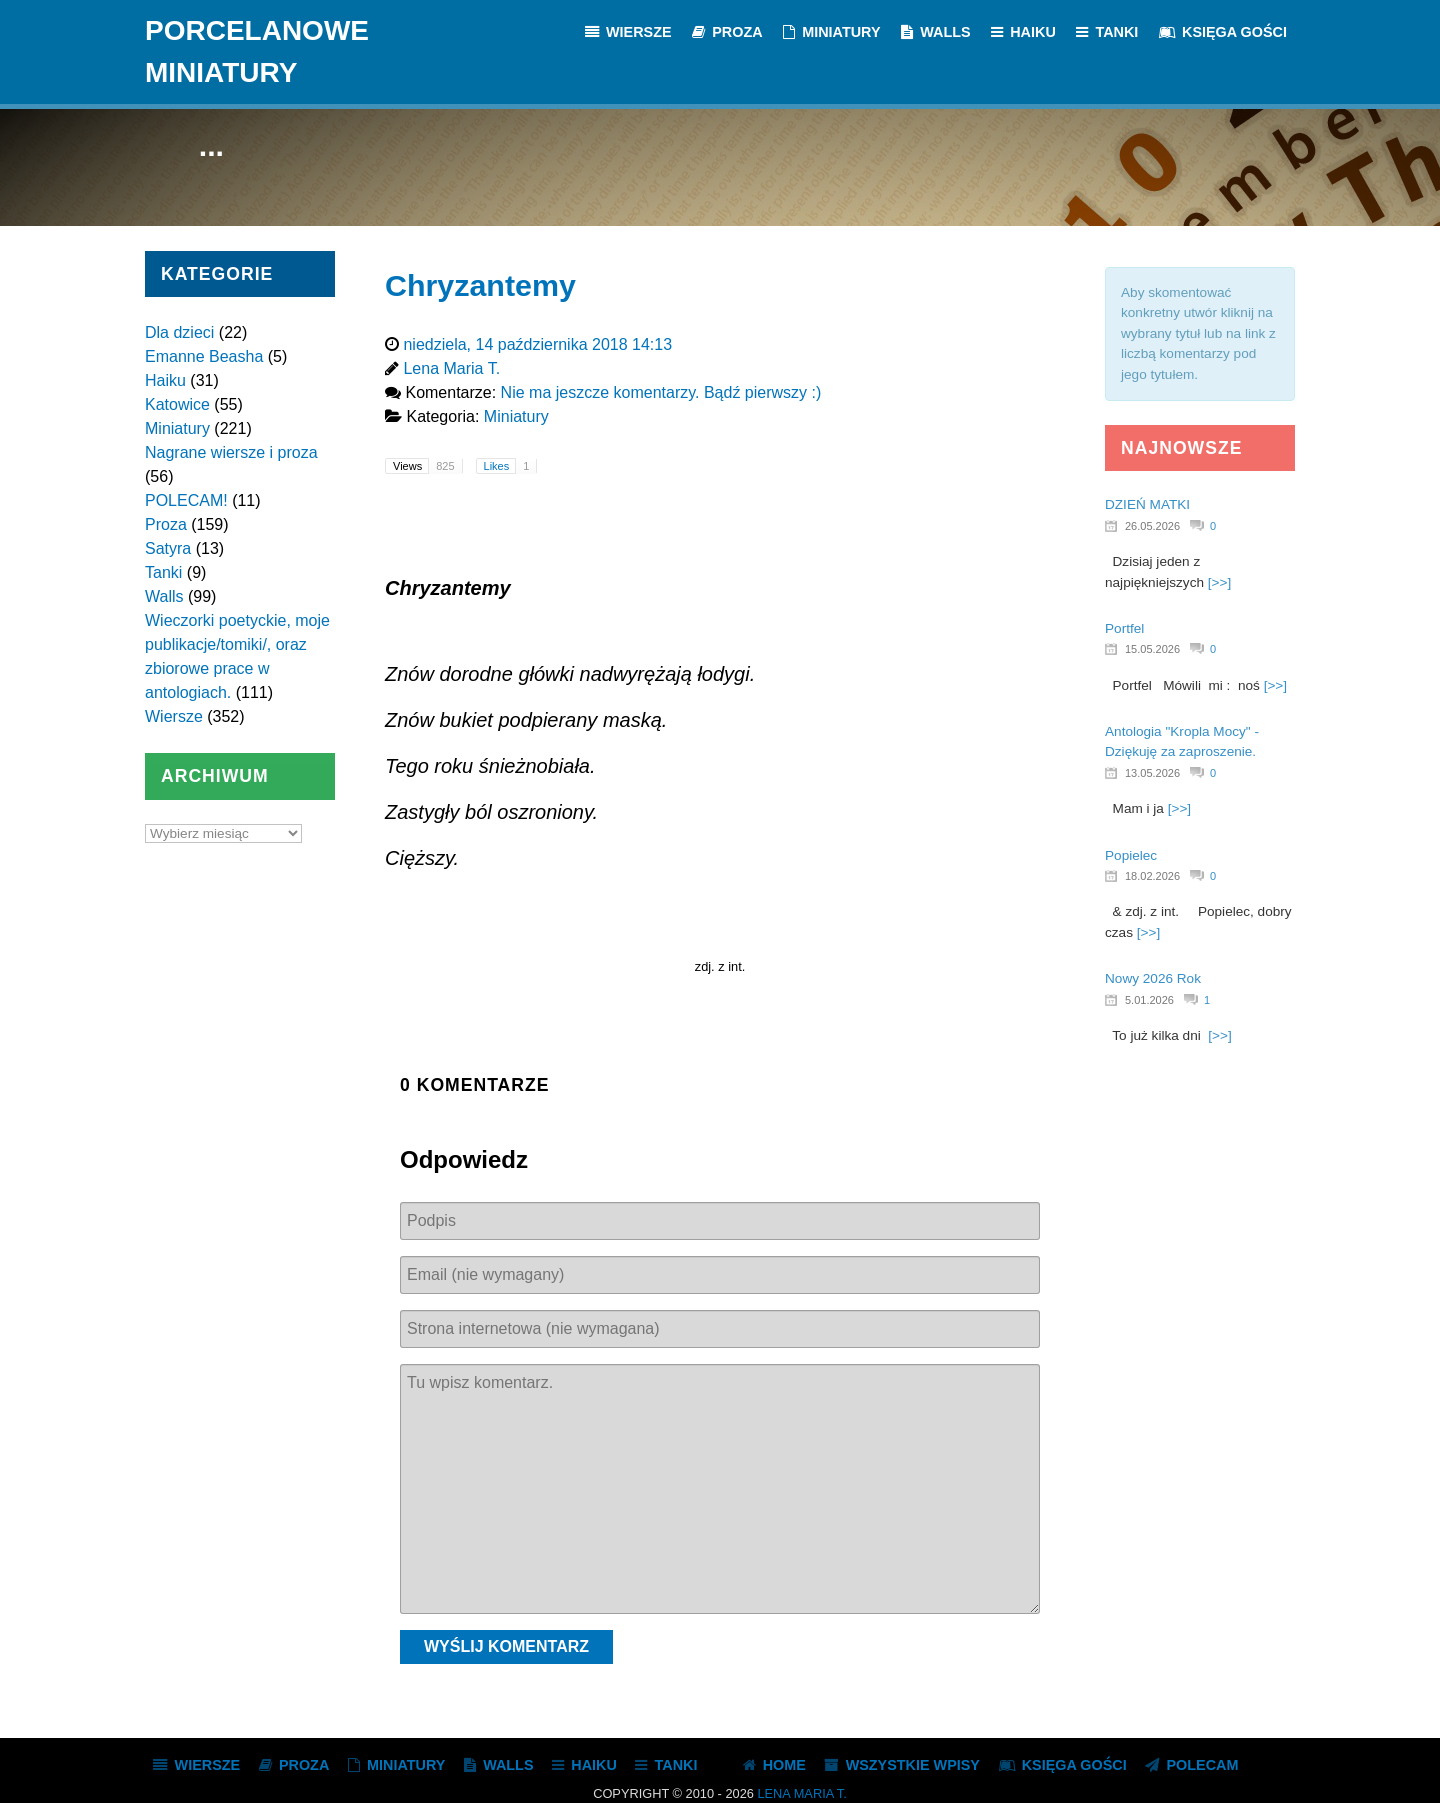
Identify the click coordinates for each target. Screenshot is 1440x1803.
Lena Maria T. (801, 1793)
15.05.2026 (1152, 649)
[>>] (1219, 582)
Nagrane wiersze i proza (231, 452)
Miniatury (177, 428)
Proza (166, 524)
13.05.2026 (1152, 773)
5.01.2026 (1149, 1000)
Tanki (163, 572)
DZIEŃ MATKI (1147, 504)
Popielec (1131, 855)
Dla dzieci (179, 332)
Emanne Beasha (204, 356)
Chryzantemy (480, 285)
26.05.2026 (1152, 526)
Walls (164, 596)
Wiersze (174, 716)
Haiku (165, 380)
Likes (510, 466)
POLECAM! (186, 500)
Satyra (168, 548)
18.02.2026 (1152, 876)
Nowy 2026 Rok (1153, 978)
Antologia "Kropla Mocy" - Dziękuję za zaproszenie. (1182, 741)
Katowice (177, 404)
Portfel (1124, 628)
